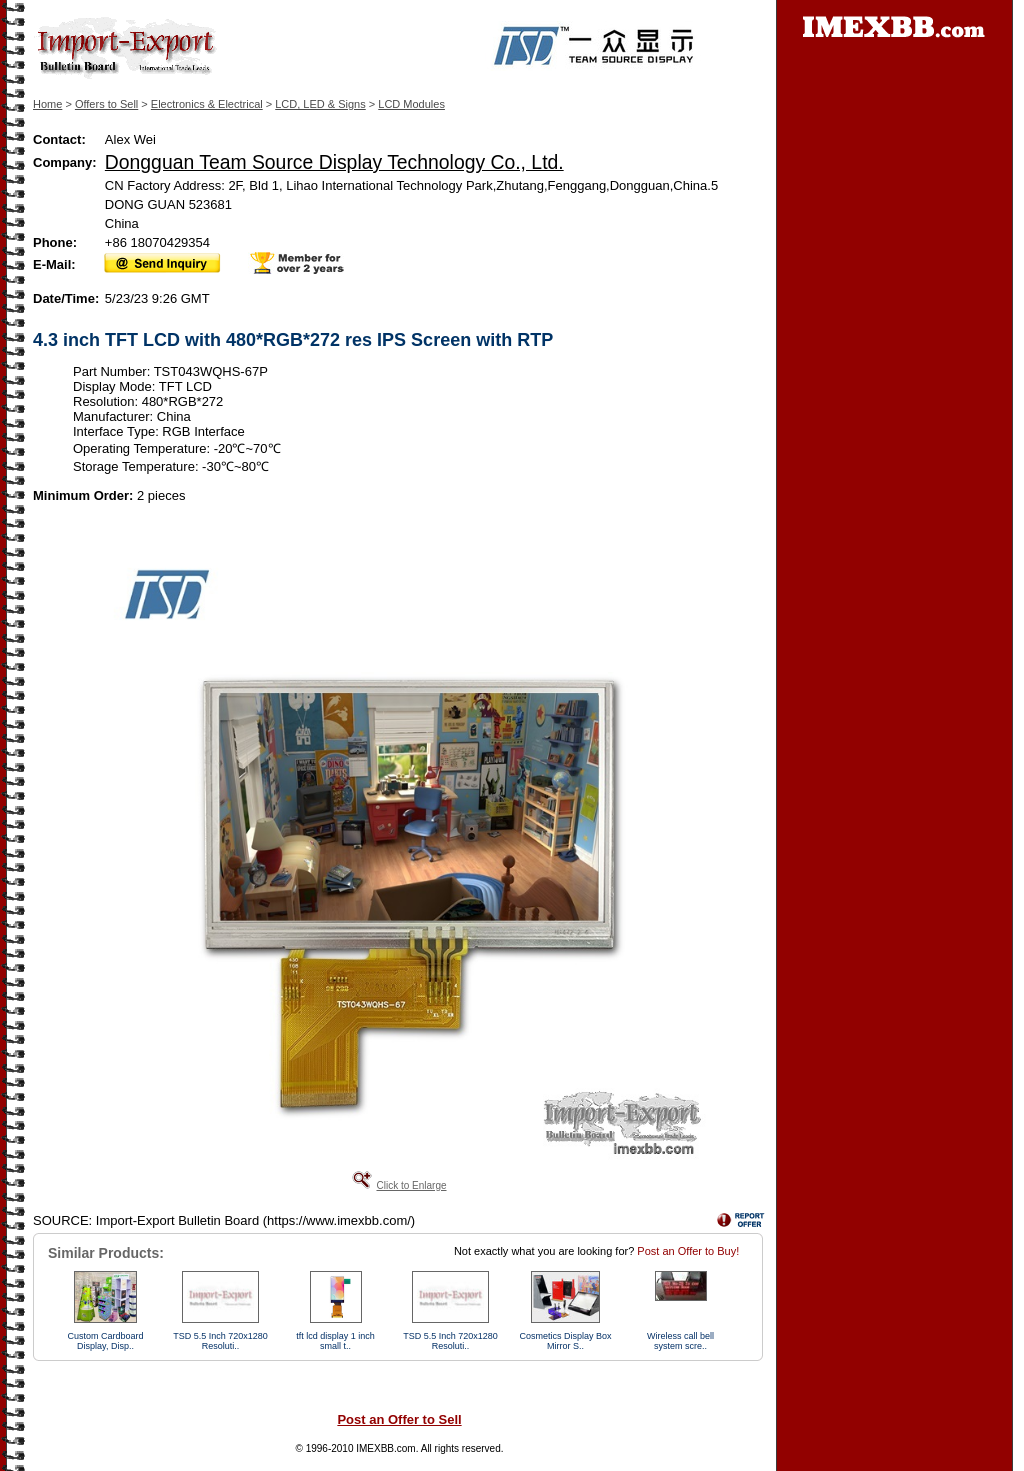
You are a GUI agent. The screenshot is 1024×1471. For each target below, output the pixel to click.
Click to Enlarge (411, 1185)
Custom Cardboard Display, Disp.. (105, 1341)
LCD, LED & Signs (320, 104)
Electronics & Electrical (207, 104)
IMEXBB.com (385, 1448)
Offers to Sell (106, 104)
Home (47, 104)
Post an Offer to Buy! (688, 1251)
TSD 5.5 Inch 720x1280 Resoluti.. (220, 1341)
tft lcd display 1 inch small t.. (335, 1341)
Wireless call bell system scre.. (680, 1341)
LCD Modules (411, 104)
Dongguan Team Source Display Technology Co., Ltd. (334, 162)
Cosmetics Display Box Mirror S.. (565, 1341)
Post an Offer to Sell (399, 1419)
